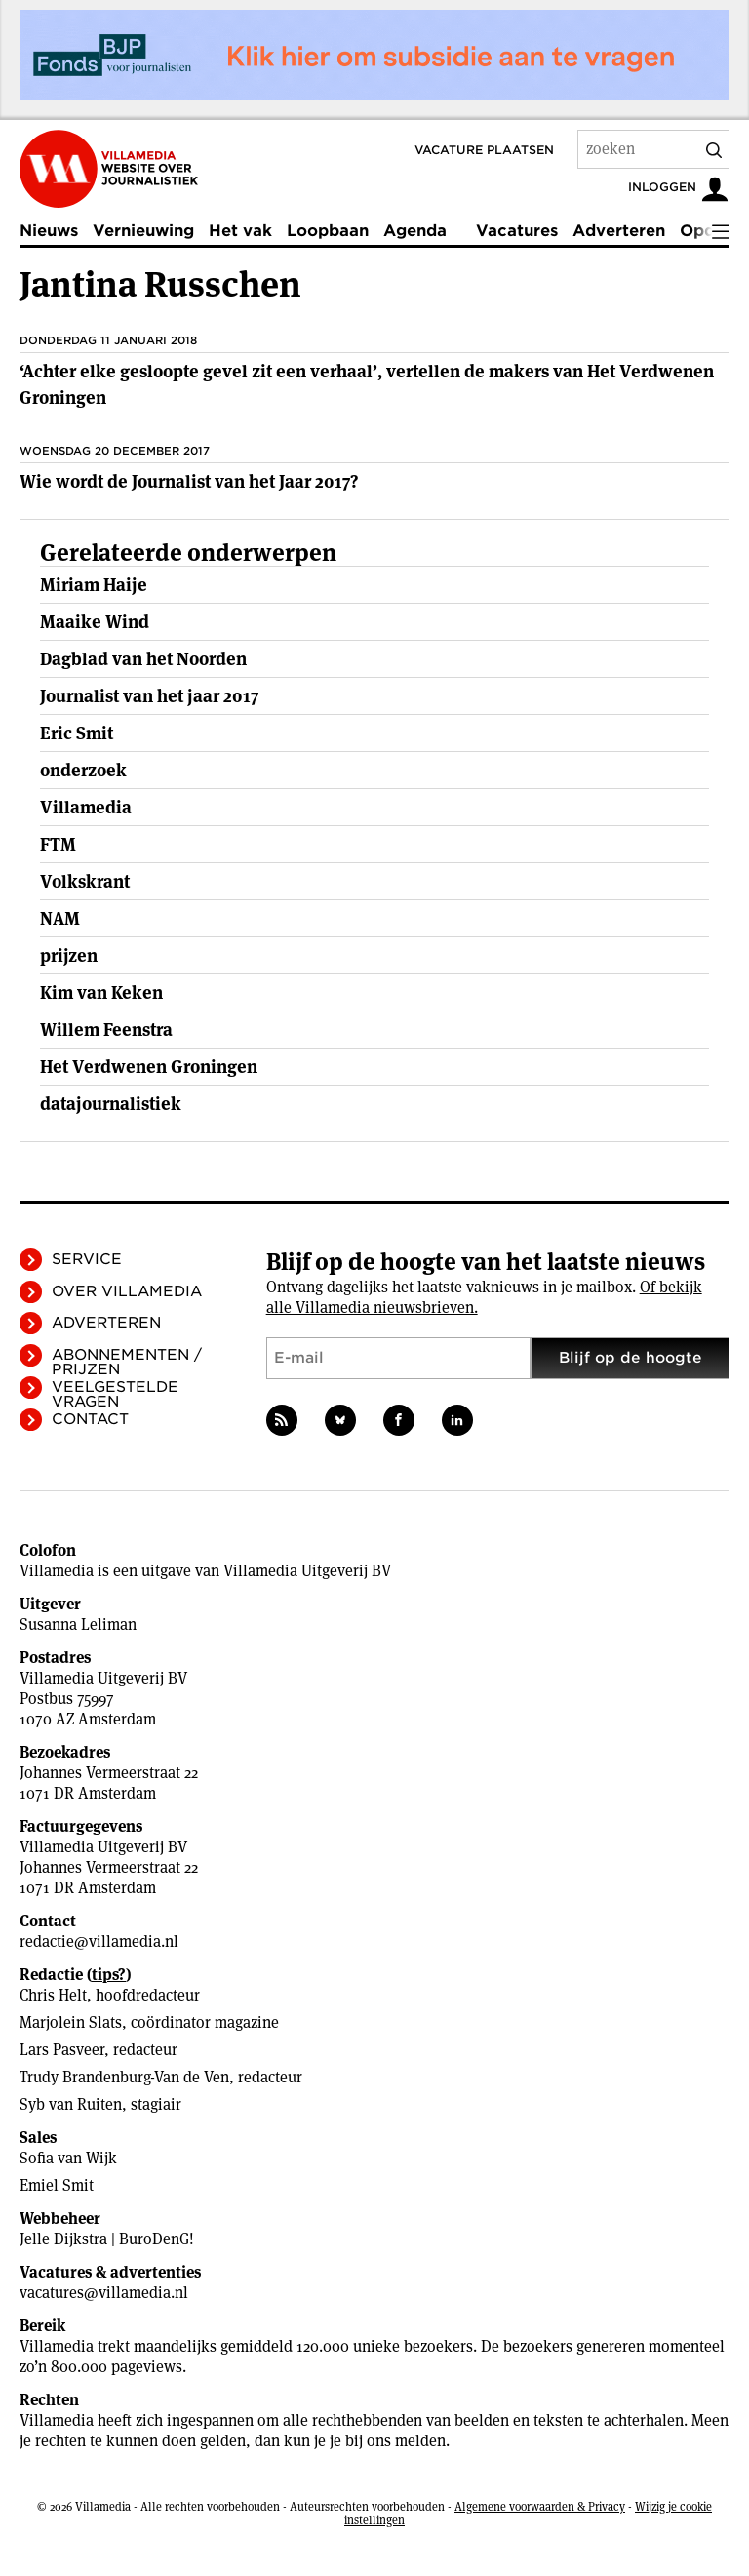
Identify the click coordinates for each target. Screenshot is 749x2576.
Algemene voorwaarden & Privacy (539, 2506)
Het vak (240, 230)
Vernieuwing (143, 230)
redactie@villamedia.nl (99, 1941)
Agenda (415, 230)
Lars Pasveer (62, 2050)
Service (87, 1259)
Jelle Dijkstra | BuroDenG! (107, 2239)
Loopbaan (328, 230)
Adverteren (618, 230)
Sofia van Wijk (68, 2158)
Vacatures (517, 230)
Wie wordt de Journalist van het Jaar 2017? (189, 481)
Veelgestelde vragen (115, 1394)
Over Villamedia (127, 1291)
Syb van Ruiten (71, 2104)
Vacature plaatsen (484, 149)
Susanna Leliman (78, 1624)
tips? (109, 1974)
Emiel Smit (57, 2185)
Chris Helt (53, 1995)
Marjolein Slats (71, 2022)
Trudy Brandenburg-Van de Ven (124, 2077)
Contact (90, 1419)
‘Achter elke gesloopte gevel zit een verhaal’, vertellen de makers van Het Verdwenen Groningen (367, 384)
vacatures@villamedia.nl (104, 2292)
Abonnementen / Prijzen (127, 1362)
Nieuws (49, 230)
